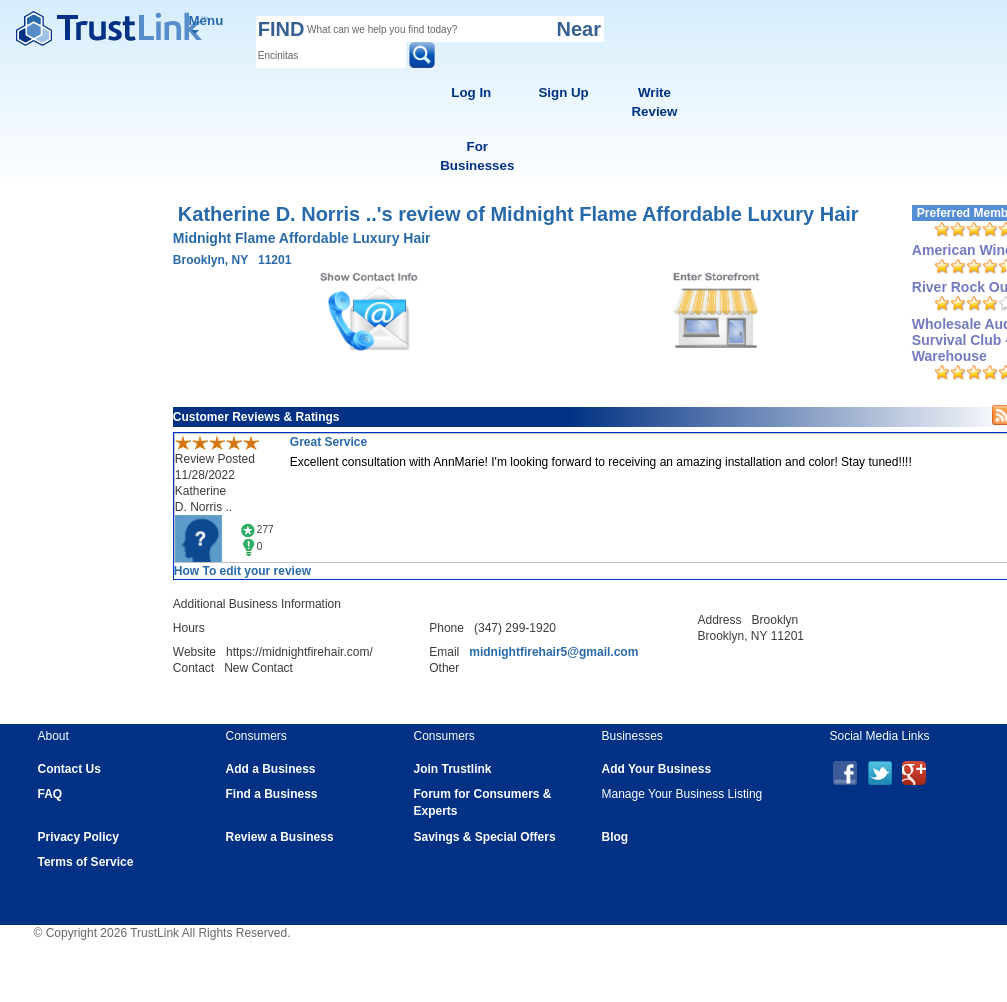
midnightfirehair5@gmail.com (553, 652)
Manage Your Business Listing (682, 794)
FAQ (50, 794)
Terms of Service (86, 862)
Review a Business (280, 837)
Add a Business (271, 769)
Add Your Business (657, 769)
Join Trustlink (453, 769)
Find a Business (272, 794)
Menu (206, 23)
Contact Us (69, 769)
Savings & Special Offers (485, 837)
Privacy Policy (78, 837)
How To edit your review (242, 571)
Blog (615, 837)
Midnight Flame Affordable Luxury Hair (302, 238)
